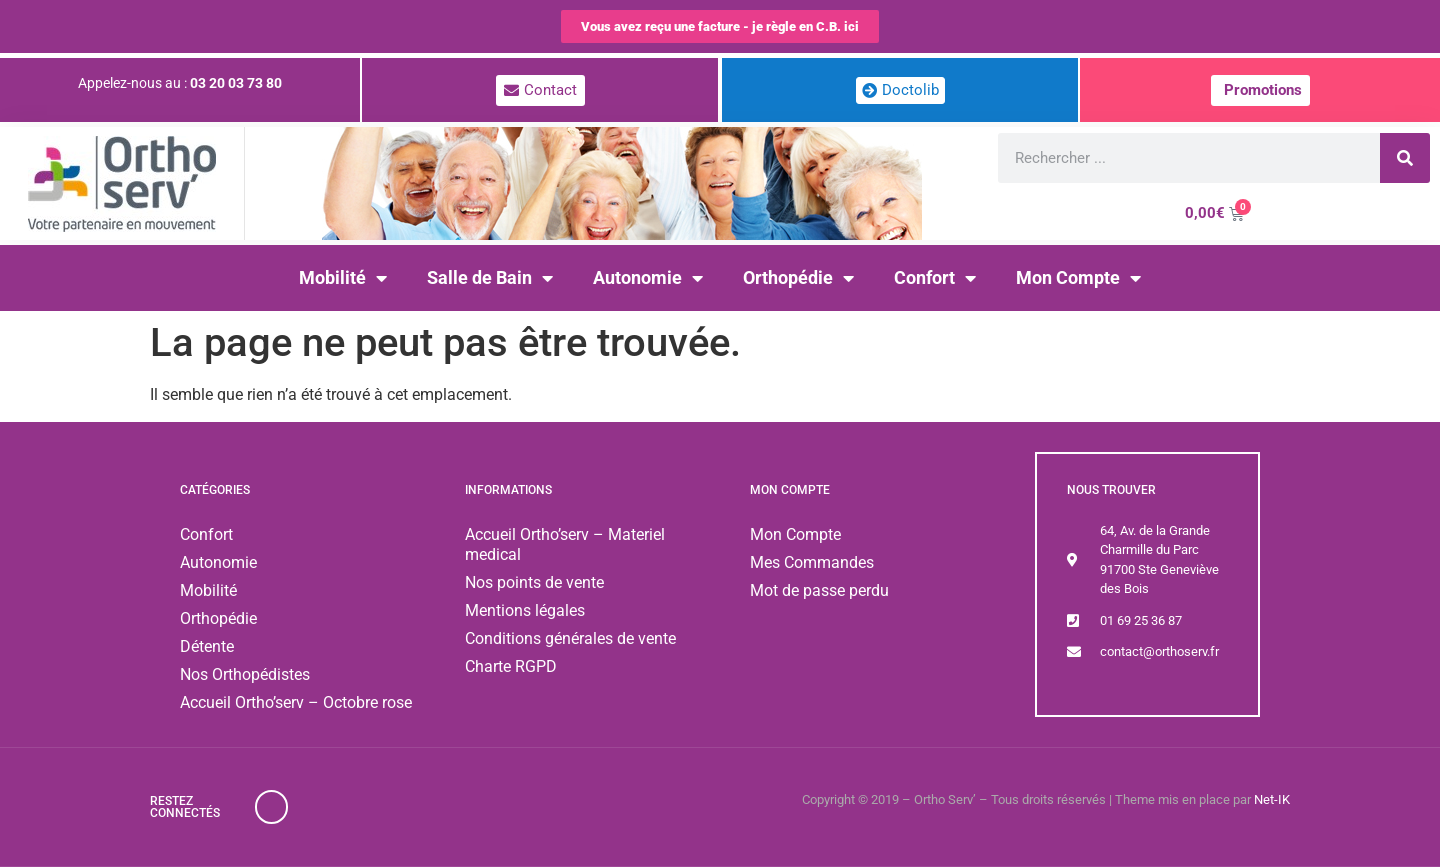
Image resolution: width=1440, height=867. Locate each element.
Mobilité (343, 278)
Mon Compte (1078, 278)
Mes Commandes (812, 562)
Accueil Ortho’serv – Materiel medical (565, 544)
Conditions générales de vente (570, 638)
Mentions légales (525, 610)
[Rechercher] (1405, 158)
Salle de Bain (490, 278)
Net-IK (1272, 799)
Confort (935, 278)
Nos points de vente (534, 582)
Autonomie (648, 278)
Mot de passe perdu (819, 590)
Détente (207, 646)
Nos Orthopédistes (245, 674)
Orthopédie (798, 278)
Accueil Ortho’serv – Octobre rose (296, 702)
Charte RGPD (511, 666)
